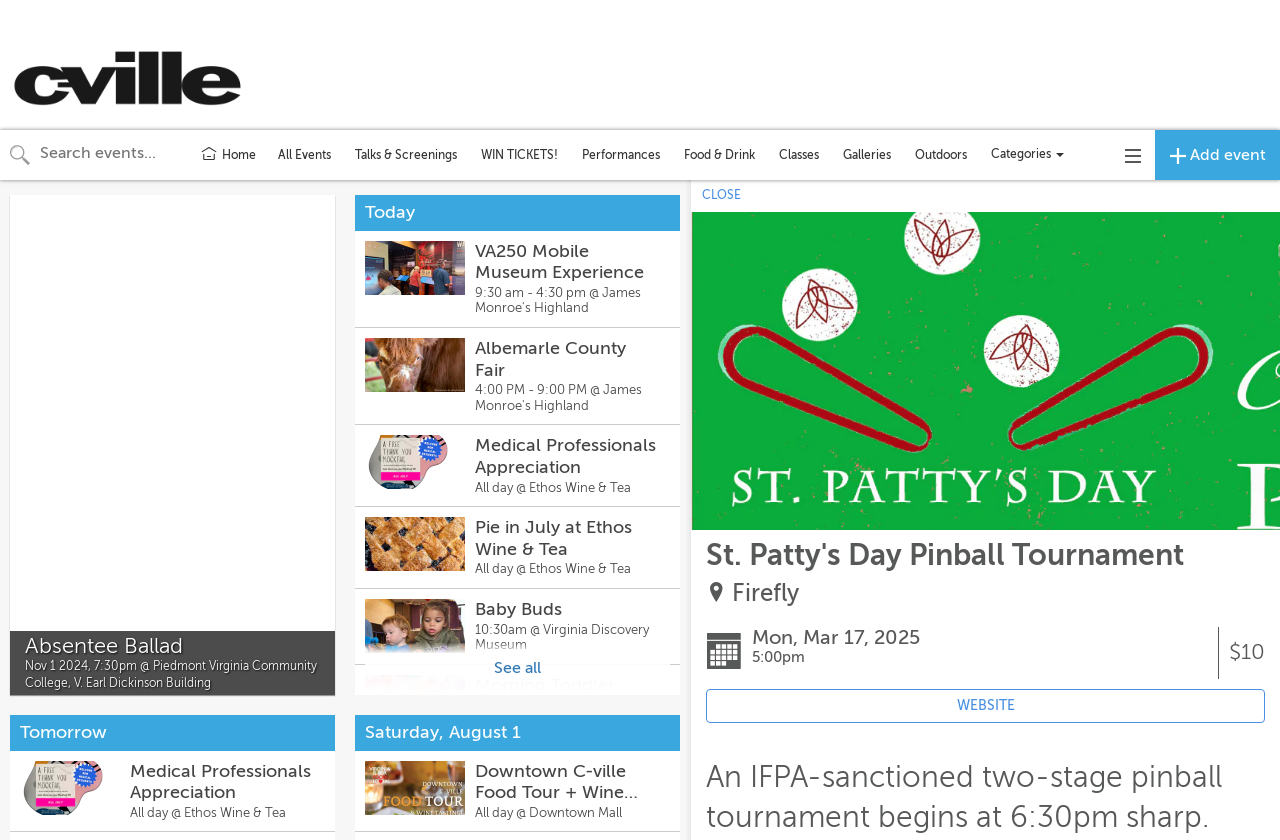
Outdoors (941, 155)
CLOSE (721, 195)
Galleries (867, 155)
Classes (799, 155)
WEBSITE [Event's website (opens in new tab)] (986, 705)
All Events (304, 155)
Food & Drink (719, 155)
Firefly (765, 593)
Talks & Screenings (406, 155)
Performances (621, 155)
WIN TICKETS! (519, 155)
